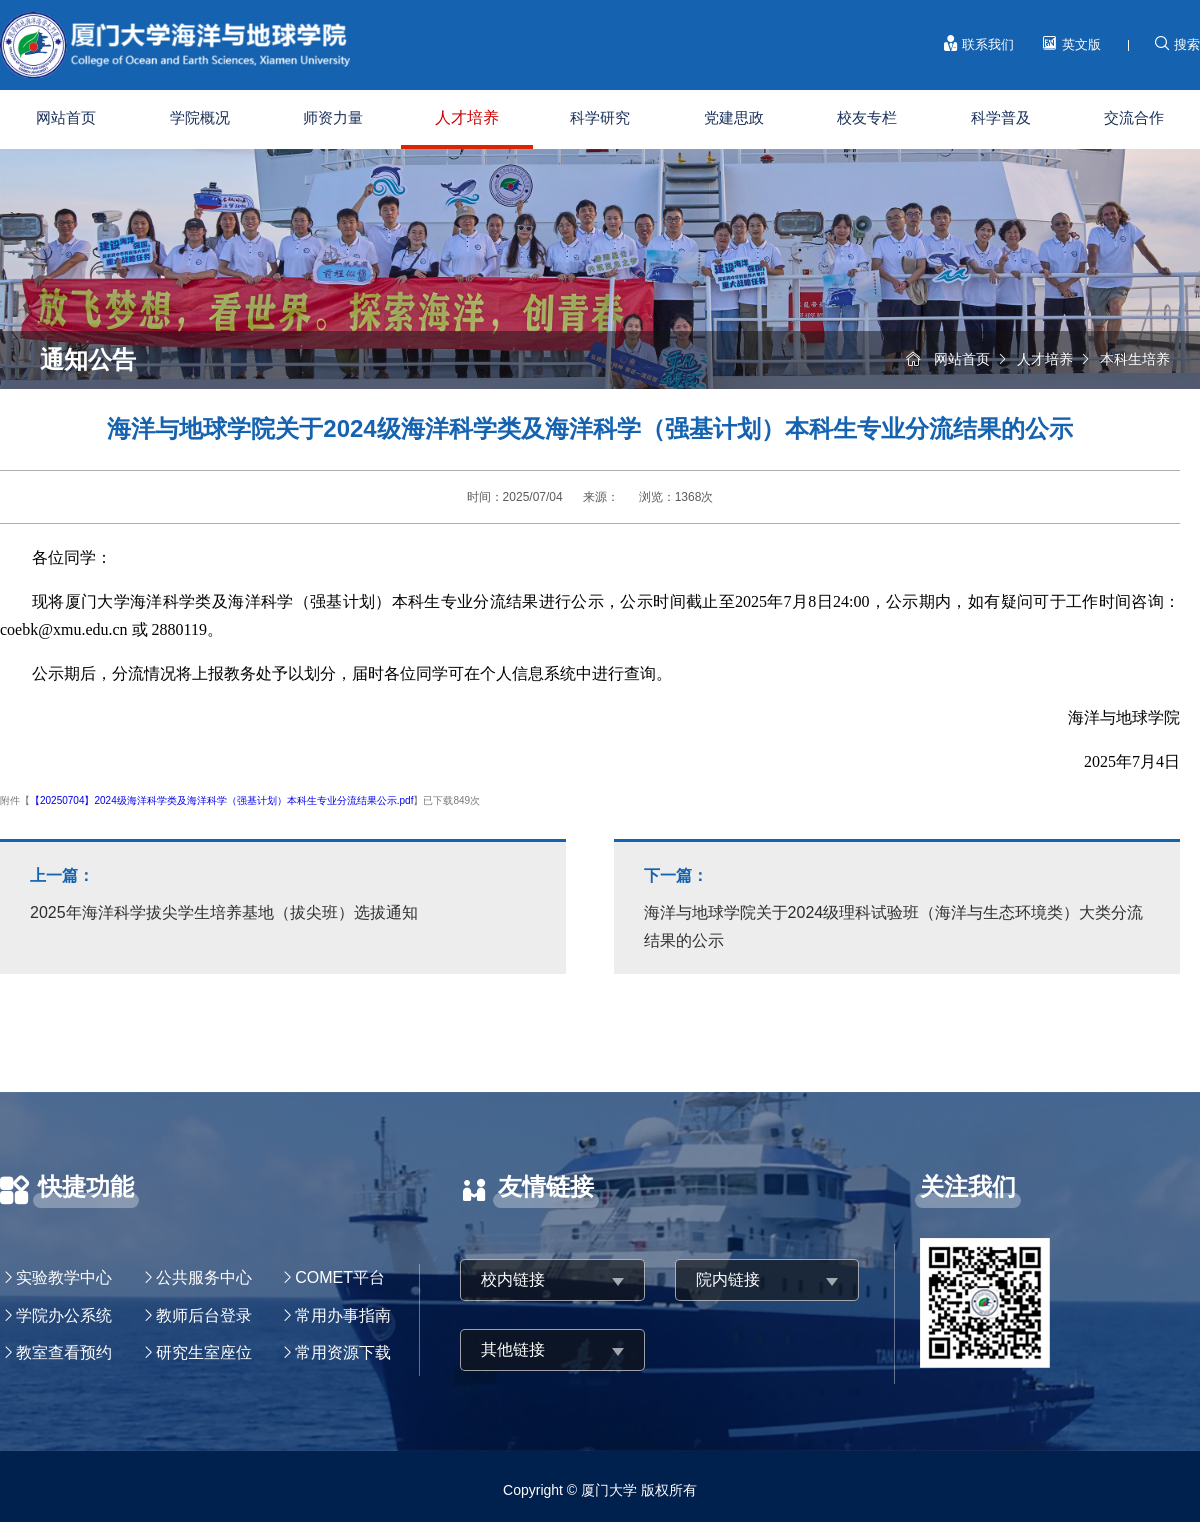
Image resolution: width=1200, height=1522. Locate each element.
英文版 (1071, 44)
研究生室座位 (204, 1352)
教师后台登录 (204, 1315)
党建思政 (734, 117)
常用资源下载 (343, 1352)
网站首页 (66, 117)
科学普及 (1001, 117)
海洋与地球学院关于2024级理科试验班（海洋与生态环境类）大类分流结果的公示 (897, 905)
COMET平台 (340, 1277)
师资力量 (333, 117)
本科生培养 (1135, 359)
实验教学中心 (64, 1277)
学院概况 (200, 117)
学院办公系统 (64, 1315)
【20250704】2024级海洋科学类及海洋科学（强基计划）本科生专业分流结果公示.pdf (221, 800)
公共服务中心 (204, 1277)
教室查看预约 (64, 1352)
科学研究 (600, 117)
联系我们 (979, 44)
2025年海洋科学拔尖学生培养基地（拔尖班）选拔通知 (283, 891)
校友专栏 (867, 117)
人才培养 (467, 117)
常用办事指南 (343, 1315)
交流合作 (1134, 117)
